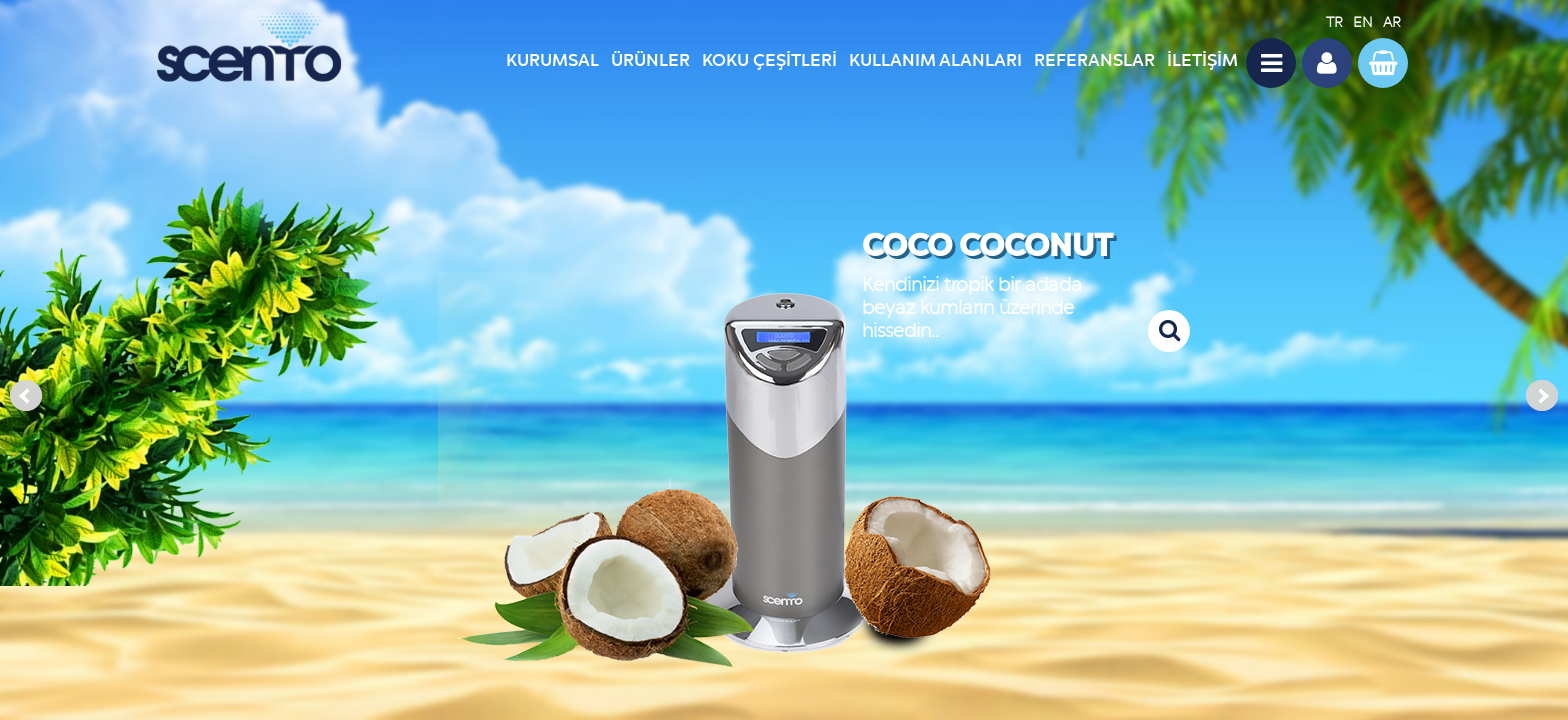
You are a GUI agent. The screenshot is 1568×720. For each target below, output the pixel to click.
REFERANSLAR (1094, 60)
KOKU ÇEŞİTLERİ (769, 60)
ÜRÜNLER (650, 60)
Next (1542, 396)
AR (1392, 22)
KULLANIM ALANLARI (935, 60)
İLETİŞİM (1202, 60)
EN (1363, 22)
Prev (26, 396)
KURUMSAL (552, 60)
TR (1334, 22)
